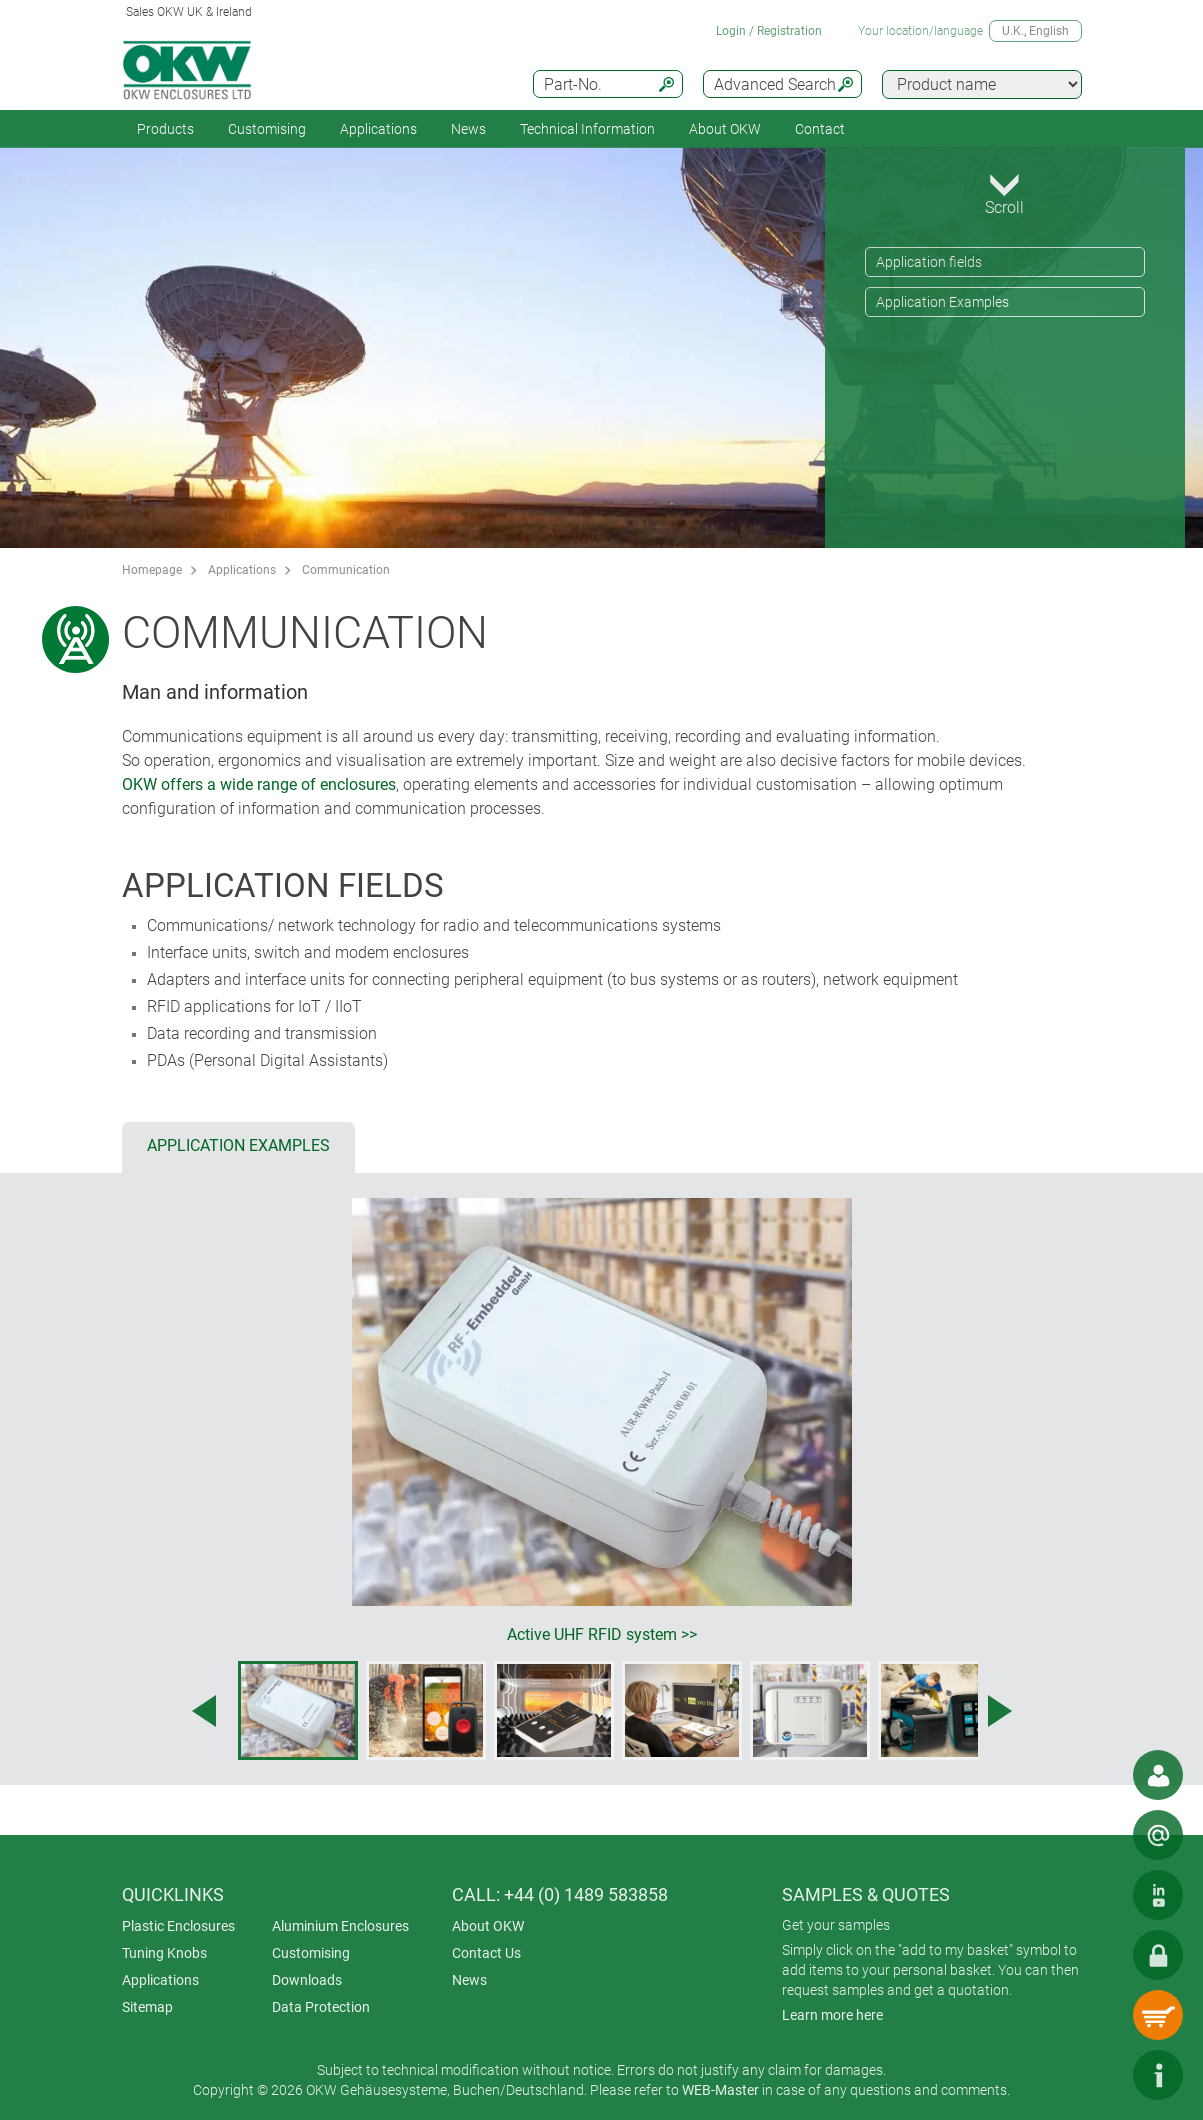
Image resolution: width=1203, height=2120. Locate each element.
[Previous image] (204, 1711)
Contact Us (486, 1953)
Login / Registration (769, 31)
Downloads (307, 1980)
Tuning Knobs (164, 1953)
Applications (378, 129)
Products (165, 129)
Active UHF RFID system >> (602, 1634)
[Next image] (1000, 1711)
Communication (346, 570)
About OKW (488, 1926)
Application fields (929, 262)
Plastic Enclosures (178, 1926)
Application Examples (942, 302)
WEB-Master (720, 2090)
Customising (267, 129)
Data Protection (321, 2007)
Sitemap (147, 2007)
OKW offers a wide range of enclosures (259, 784)
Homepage (152, 570)
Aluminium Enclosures (340, 1926)
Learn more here (832, 2015)
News (468, 129)
